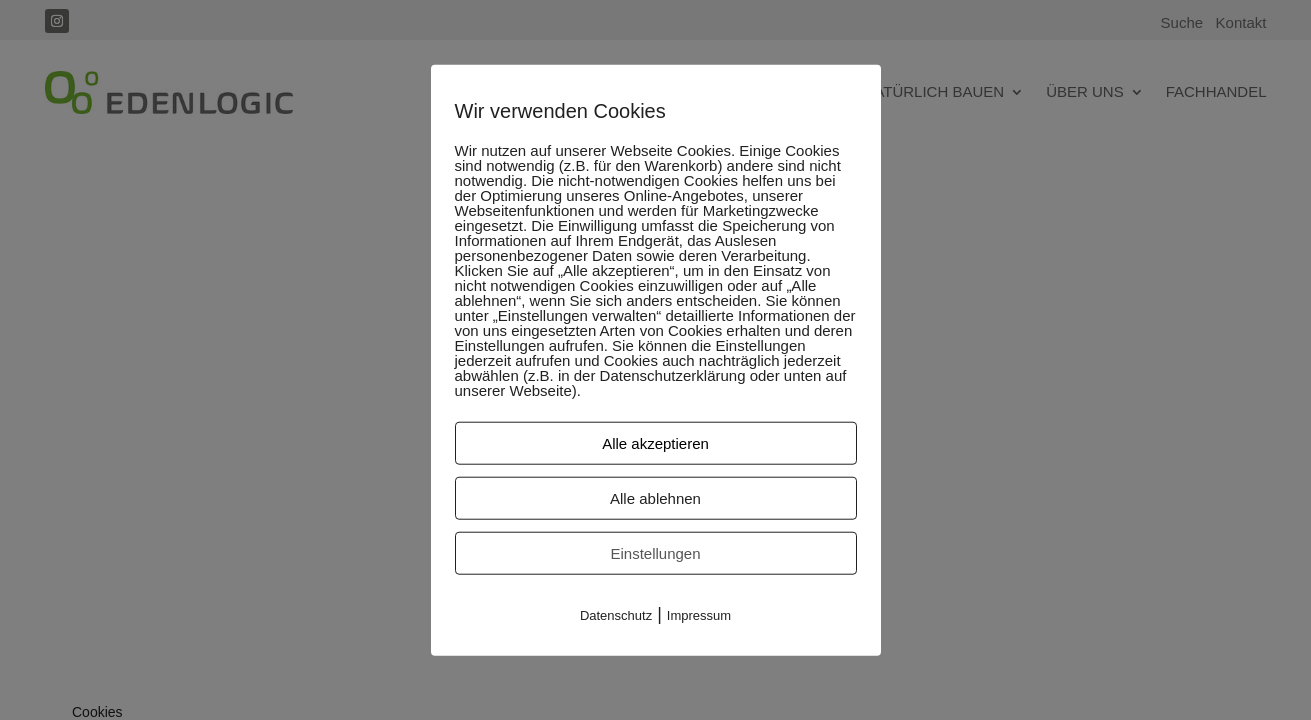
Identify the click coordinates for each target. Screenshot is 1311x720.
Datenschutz (616, 615)
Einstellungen (655, 553)
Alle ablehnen (655, 498)
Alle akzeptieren (655, 443)
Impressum (699, 615)
